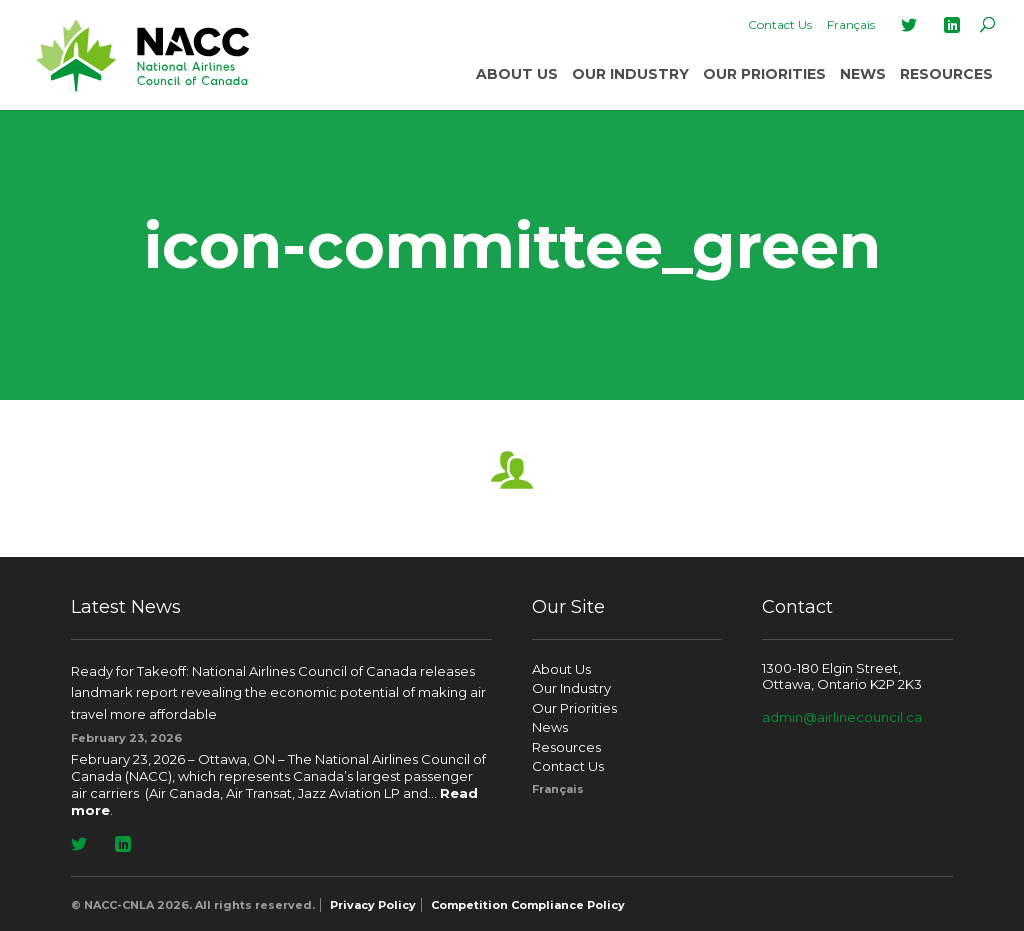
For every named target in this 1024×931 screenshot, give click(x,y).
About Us (517, 74)
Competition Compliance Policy (528, 905)
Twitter (909, 25)
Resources (946, 74)
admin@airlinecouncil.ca (842, 717)
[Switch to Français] (851, 25)
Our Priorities (764, 74)
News (863, 74)
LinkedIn (952, 25)
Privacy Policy (373, 905)
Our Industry (630, 74)
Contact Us (780, 24)
